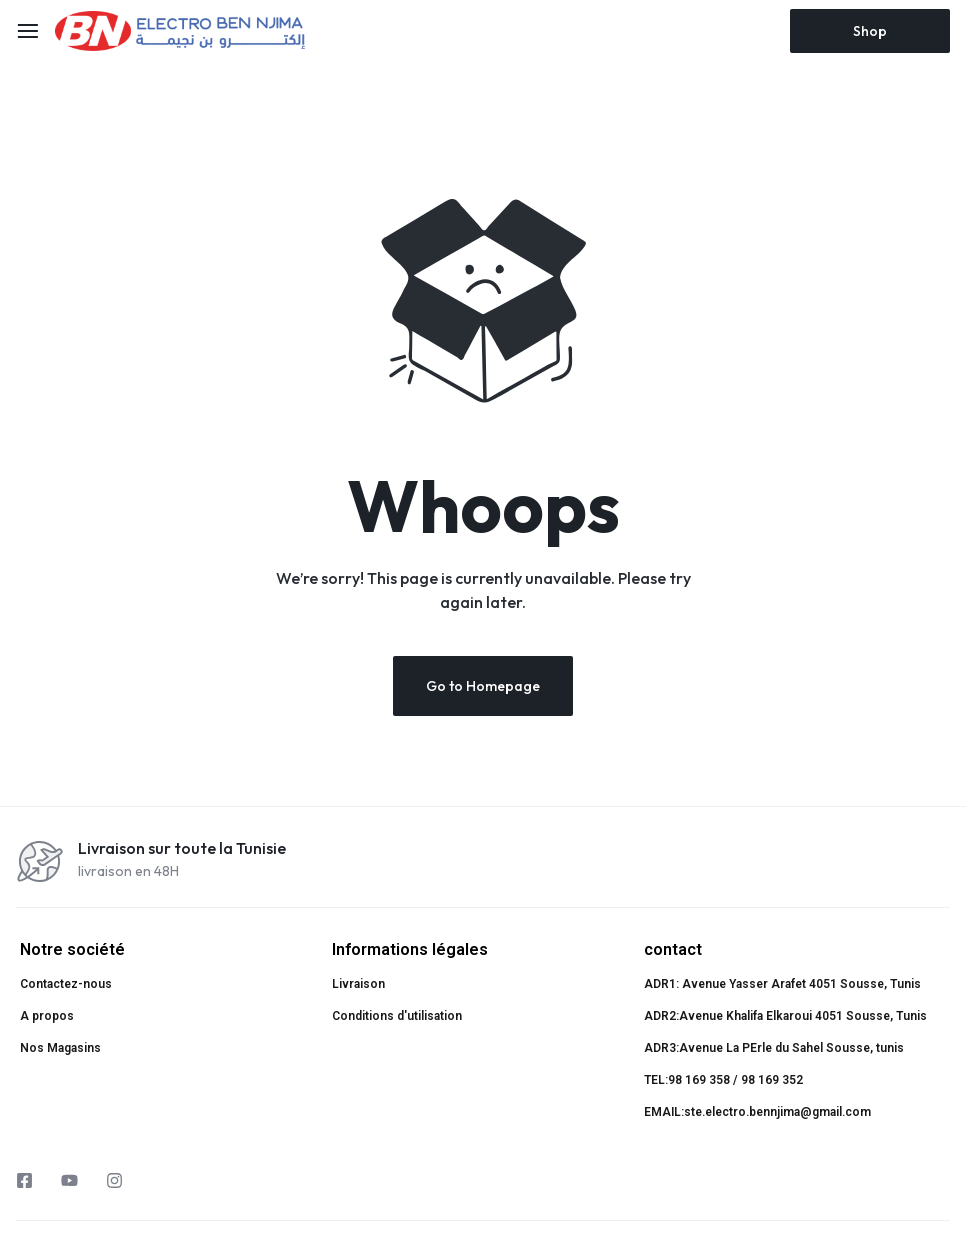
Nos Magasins (60, 1048)
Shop (870, 31)
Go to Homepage (483, 686)
